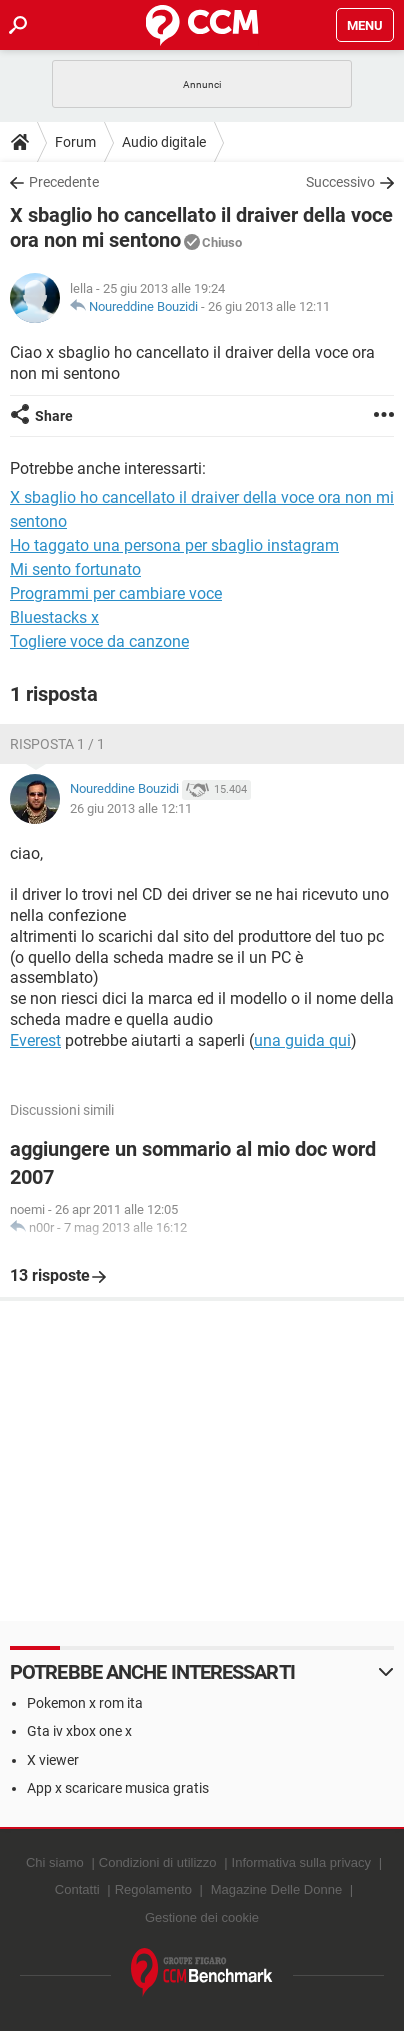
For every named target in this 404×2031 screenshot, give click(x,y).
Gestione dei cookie (202, 1917)
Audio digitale (164, 142)
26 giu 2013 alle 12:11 (269, 306)
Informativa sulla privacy (301, 1862)
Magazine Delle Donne (277, 1889)
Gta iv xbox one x (79, 1731)
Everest (35, 1040)
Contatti (77, 1889)
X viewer (53, 1760)
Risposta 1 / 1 (57, 744)
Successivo (340, 182)
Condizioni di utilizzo (158, 1862)
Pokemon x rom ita (85, 1703)
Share (54, 416)
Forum (75, 142)
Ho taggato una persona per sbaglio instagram (174, 545)
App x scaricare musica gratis (118, 1788)
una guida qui (302, 1040)
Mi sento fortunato (75, 569)
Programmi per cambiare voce (116, 593)
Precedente (64, 182)
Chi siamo (55, 1862)
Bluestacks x (54, 617)
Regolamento (153, 1889)
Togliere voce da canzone (99, 641)
